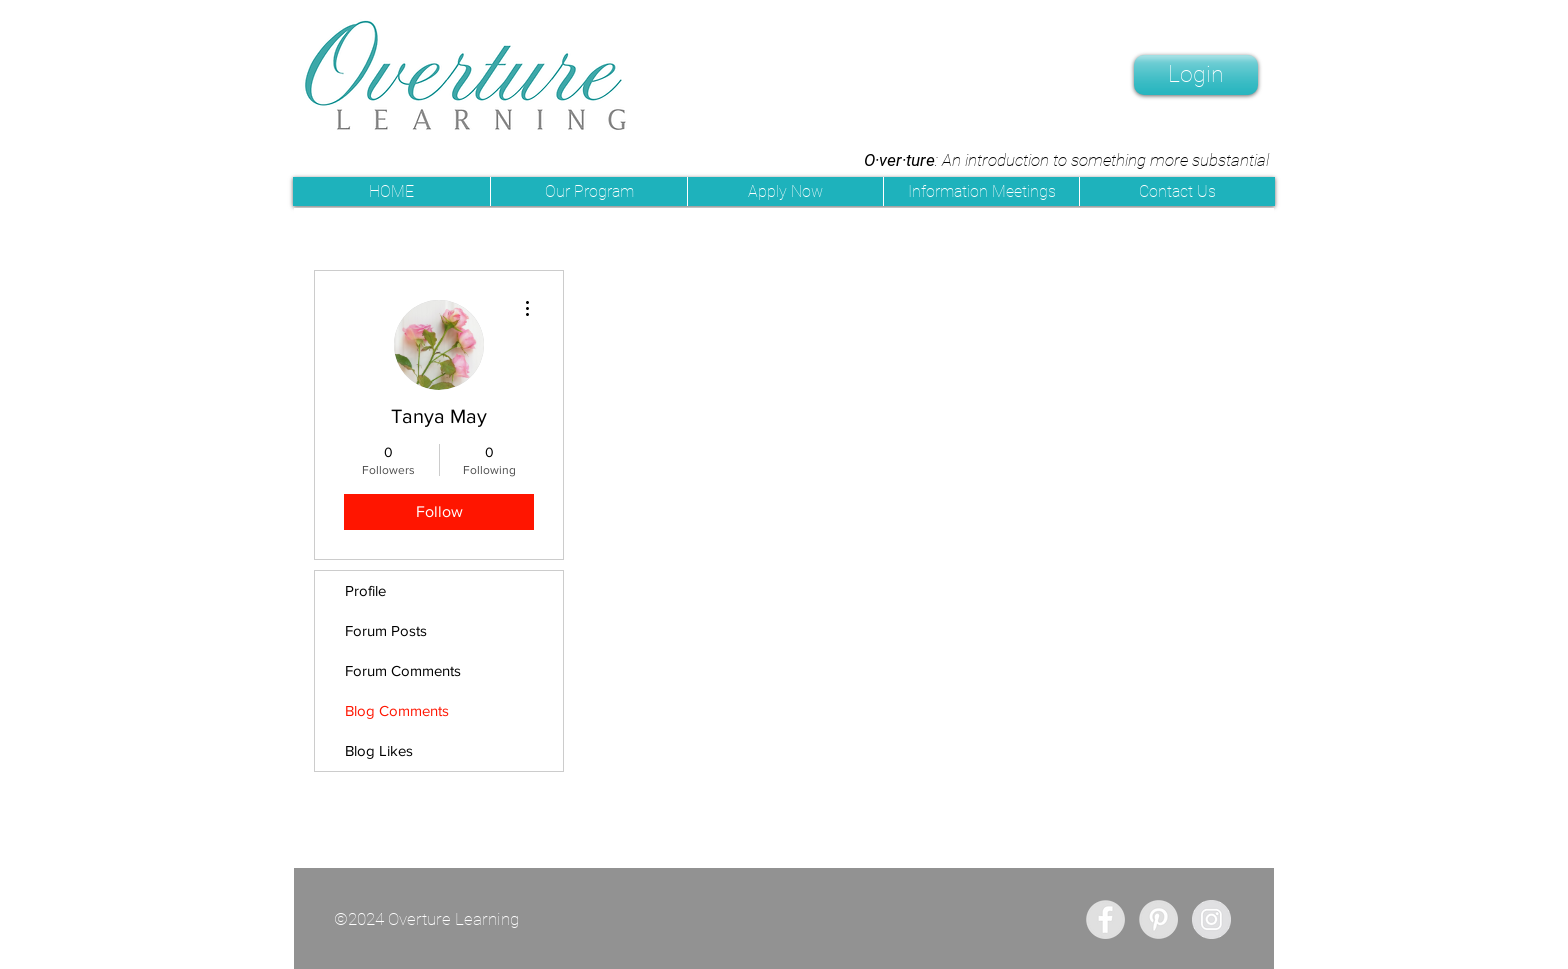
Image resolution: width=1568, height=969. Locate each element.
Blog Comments (397, 710)
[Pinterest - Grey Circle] (1158, 919)
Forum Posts (386, 630)
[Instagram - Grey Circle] (1211, 919)
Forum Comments (403, 670)
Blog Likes (379, 750)
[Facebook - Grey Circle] (1105, 919)
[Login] (1196, 75)
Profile (365, 590)
